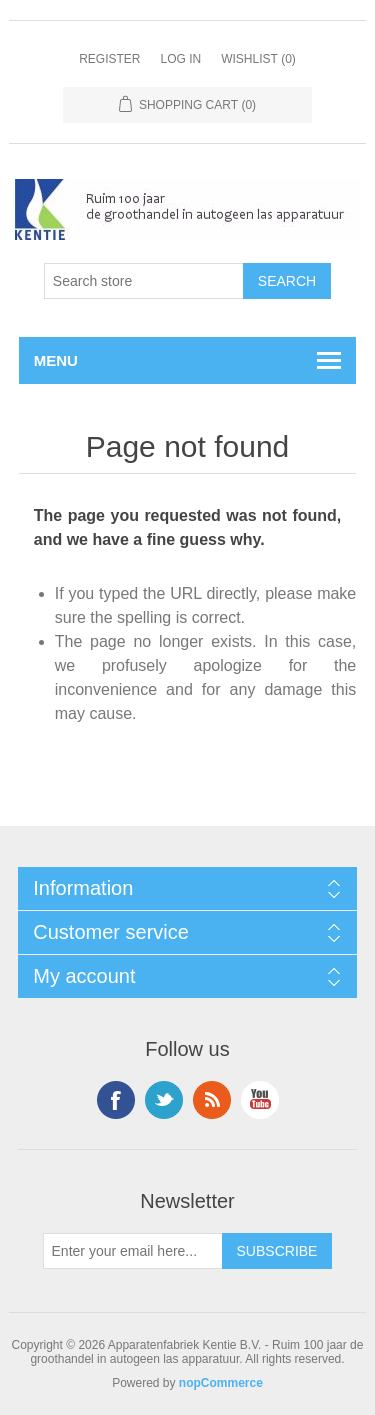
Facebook (116, 1100)
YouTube (260, 1100)
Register (109, 59)
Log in (180, 59)
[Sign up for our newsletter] (133, 1251)
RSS (212, 1100)
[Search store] (144, 281)
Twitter (164, 1100)
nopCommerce (221, 1383)
